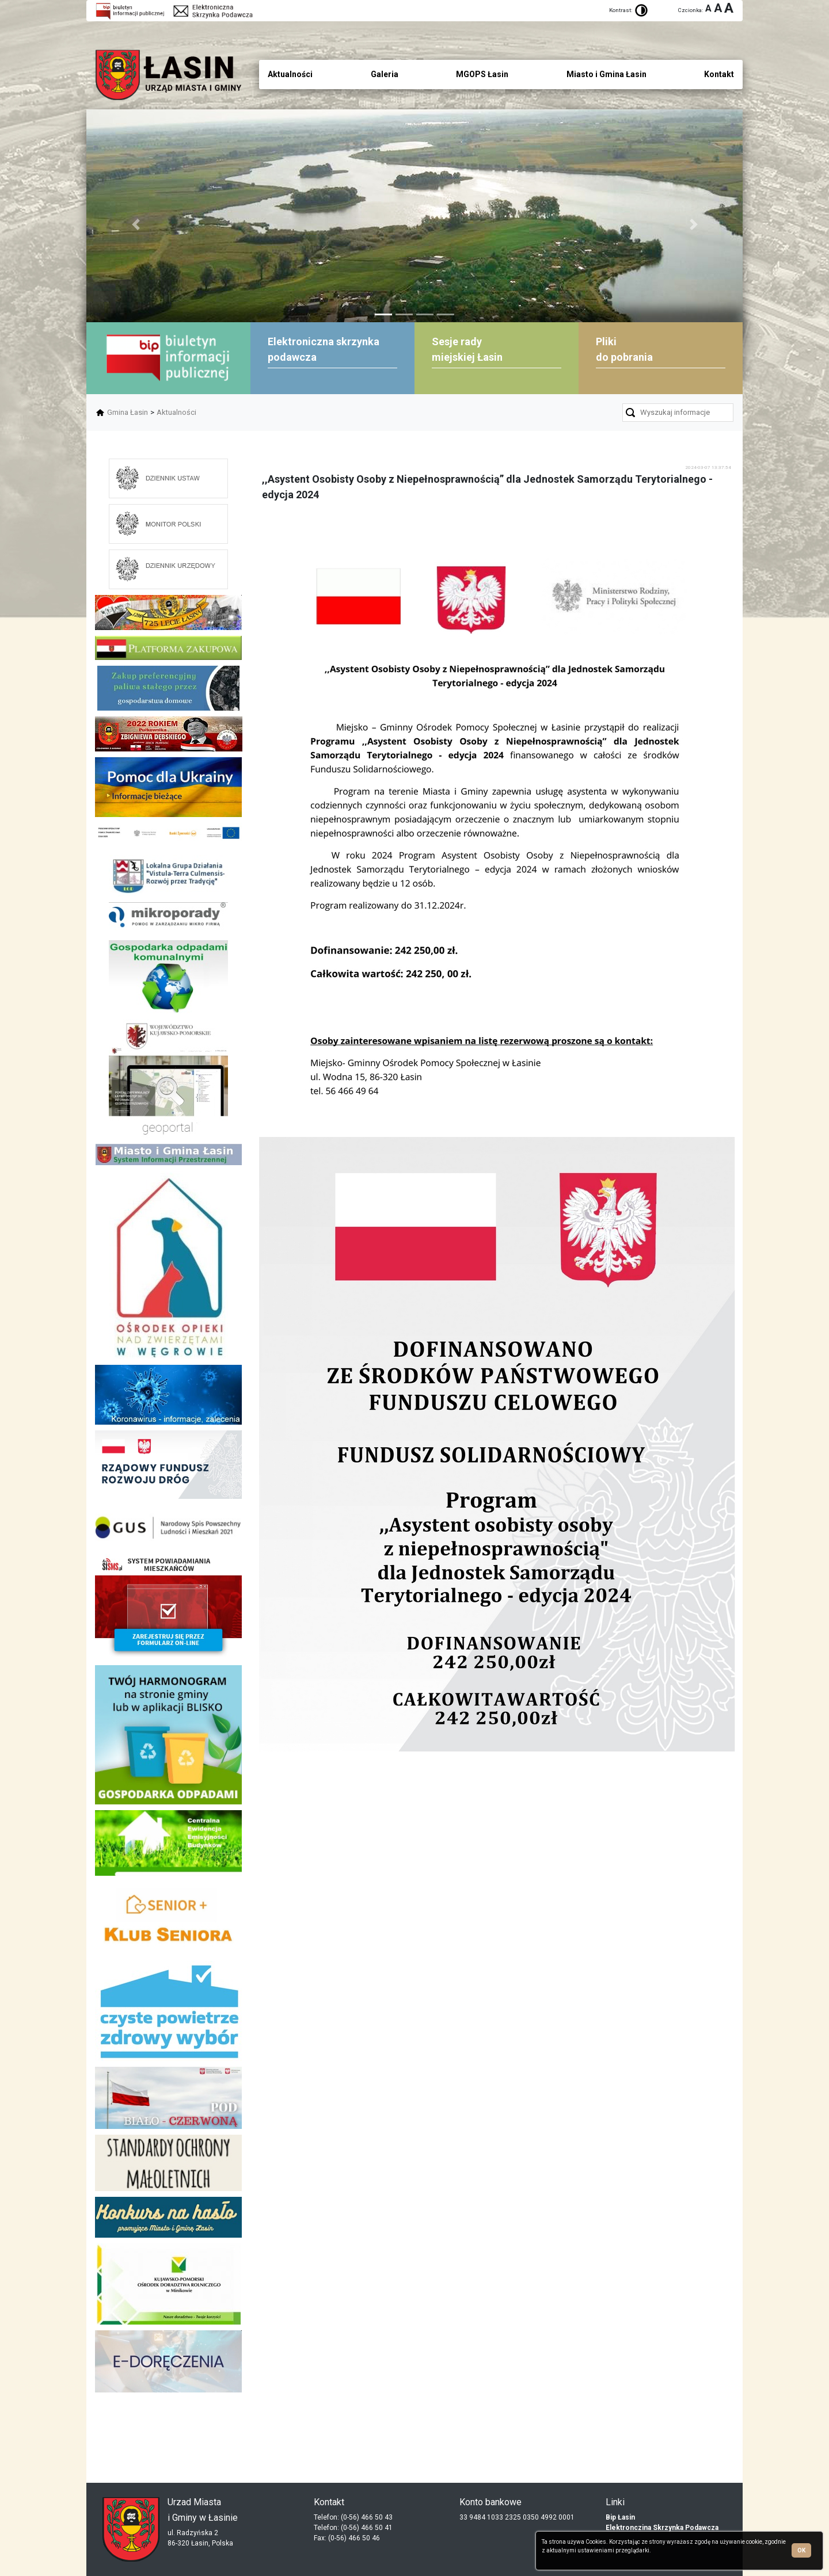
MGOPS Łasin (482, 74)
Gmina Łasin (127, 412)
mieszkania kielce (168, 2451)
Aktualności (176, 412)
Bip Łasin (620, 2517)
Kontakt (719, 74)
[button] (135, 224)
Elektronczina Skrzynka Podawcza (662, 2528)
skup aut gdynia (220, 2423)
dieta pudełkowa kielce (168, 2432)
